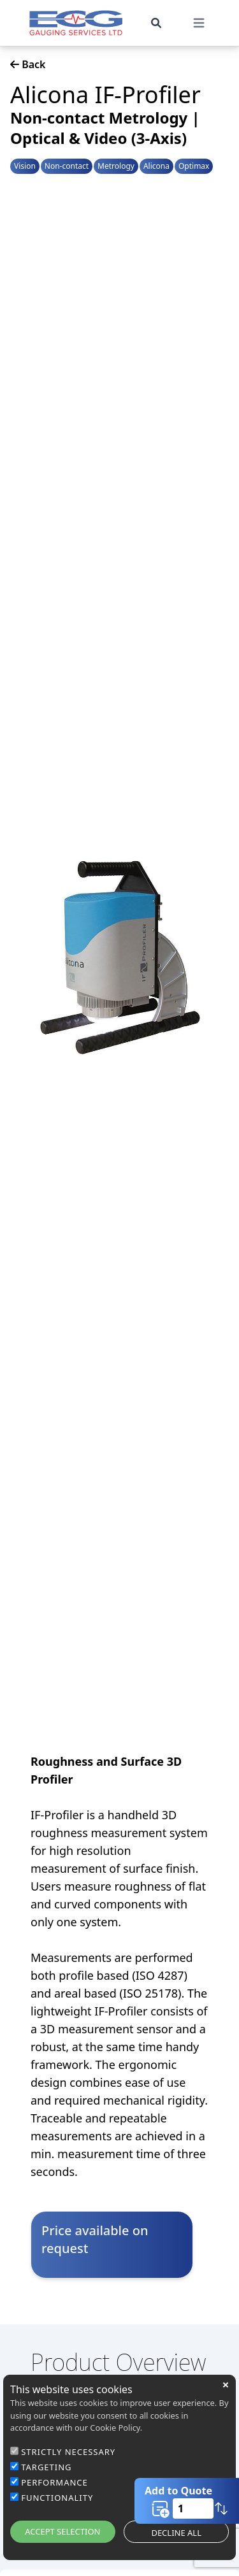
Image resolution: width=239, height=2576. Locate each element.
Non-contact (67, 166)
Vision (25, 166)
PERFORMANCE (54, 2482)
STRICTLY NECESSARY (68, 2452)
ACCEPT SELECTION (62, 2531)
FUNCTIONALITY (57, 2497)
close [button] (225, 2384)
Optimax (193, 166)
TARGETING (46, 2467)
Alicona (156, 166)
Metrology (116, 166)
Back (28, 64)
